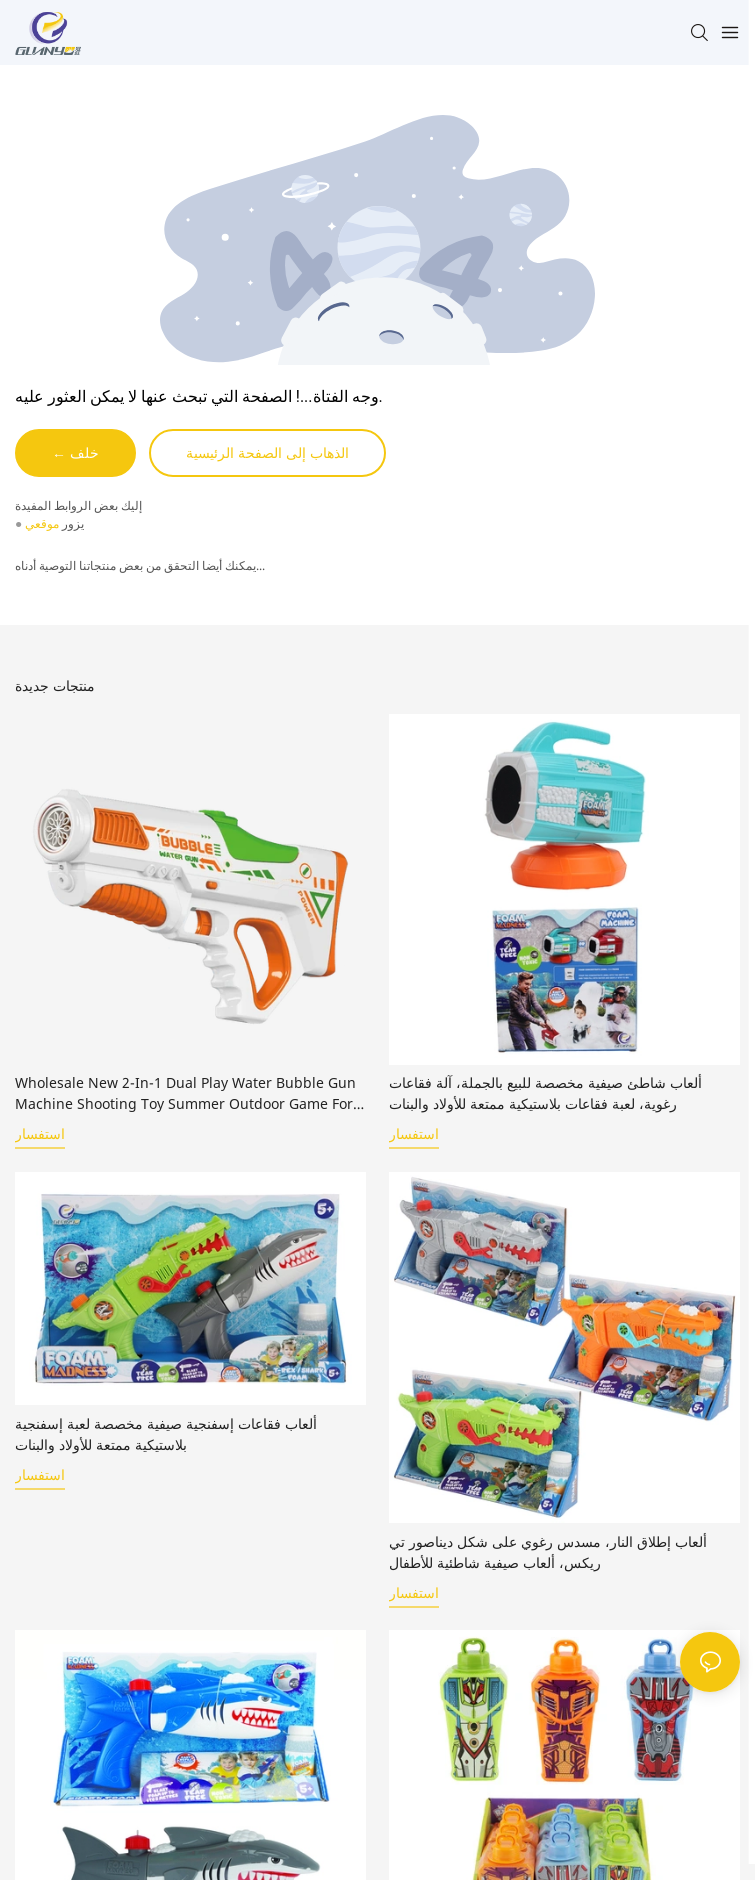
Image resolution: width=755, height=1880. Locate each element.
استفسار (40, 1134)
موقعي (42, 523)
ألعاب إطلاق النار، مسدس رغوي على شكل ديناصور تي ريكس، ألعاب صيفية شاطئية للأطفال (548, 1552)
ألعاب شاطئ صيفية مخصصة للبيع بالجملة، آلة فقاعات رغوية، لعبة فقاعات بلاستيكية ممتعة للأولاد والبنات (545, 1093)
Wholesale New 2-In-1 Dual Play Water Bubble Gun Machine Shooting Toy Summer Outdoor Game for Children (185, 1093)
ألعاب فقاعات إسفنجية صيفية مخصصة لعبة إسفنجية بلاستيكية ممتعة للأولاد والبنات (166, 1434)
